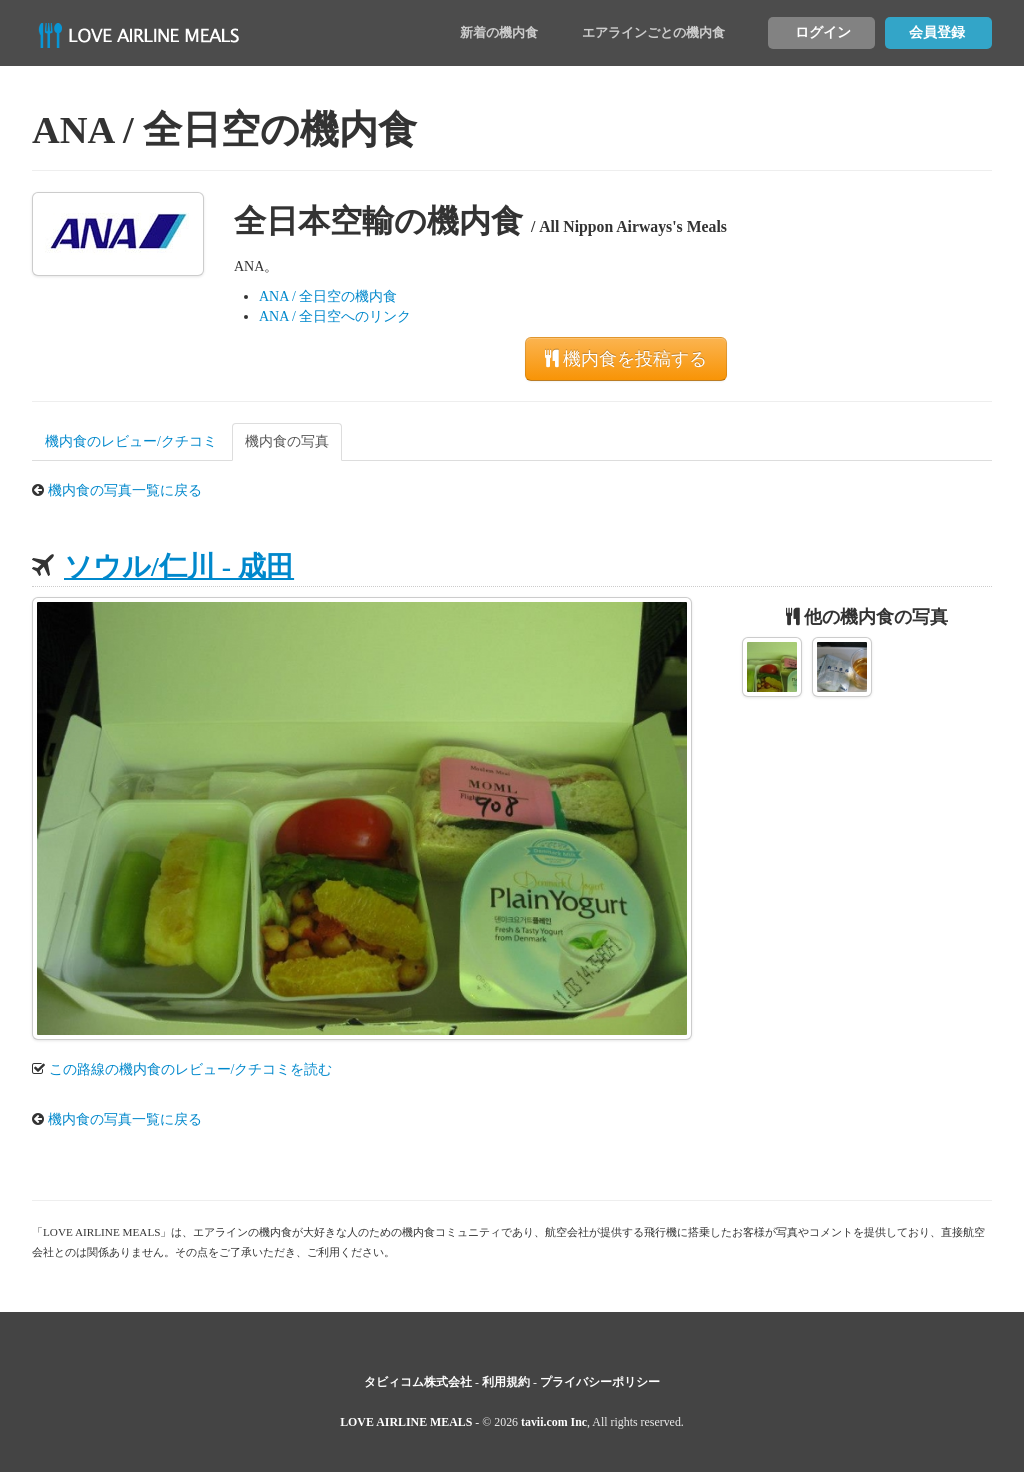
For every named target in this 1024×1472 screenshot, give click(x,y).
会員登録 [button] (937, 32)
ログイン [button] (823, 32)
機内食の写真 (287, 441)
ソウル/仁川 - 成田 (179, 566)
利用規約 (506, 1382)
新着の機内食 (499, 32)
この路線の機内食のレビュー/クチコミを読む (191, 1069)
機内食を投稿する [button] (626, 359)
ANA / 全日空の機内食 (328, 296)
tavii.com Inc (554, 1422)
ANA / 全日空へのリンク (335, 316)
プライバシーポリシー (600, 1382)
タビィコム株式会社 (418, 1382)
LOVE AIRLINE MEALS (406, 1422)
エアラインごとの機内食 (653, 32)
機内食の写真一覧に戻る (125, 490)
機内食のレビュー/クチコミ (131, 441)
